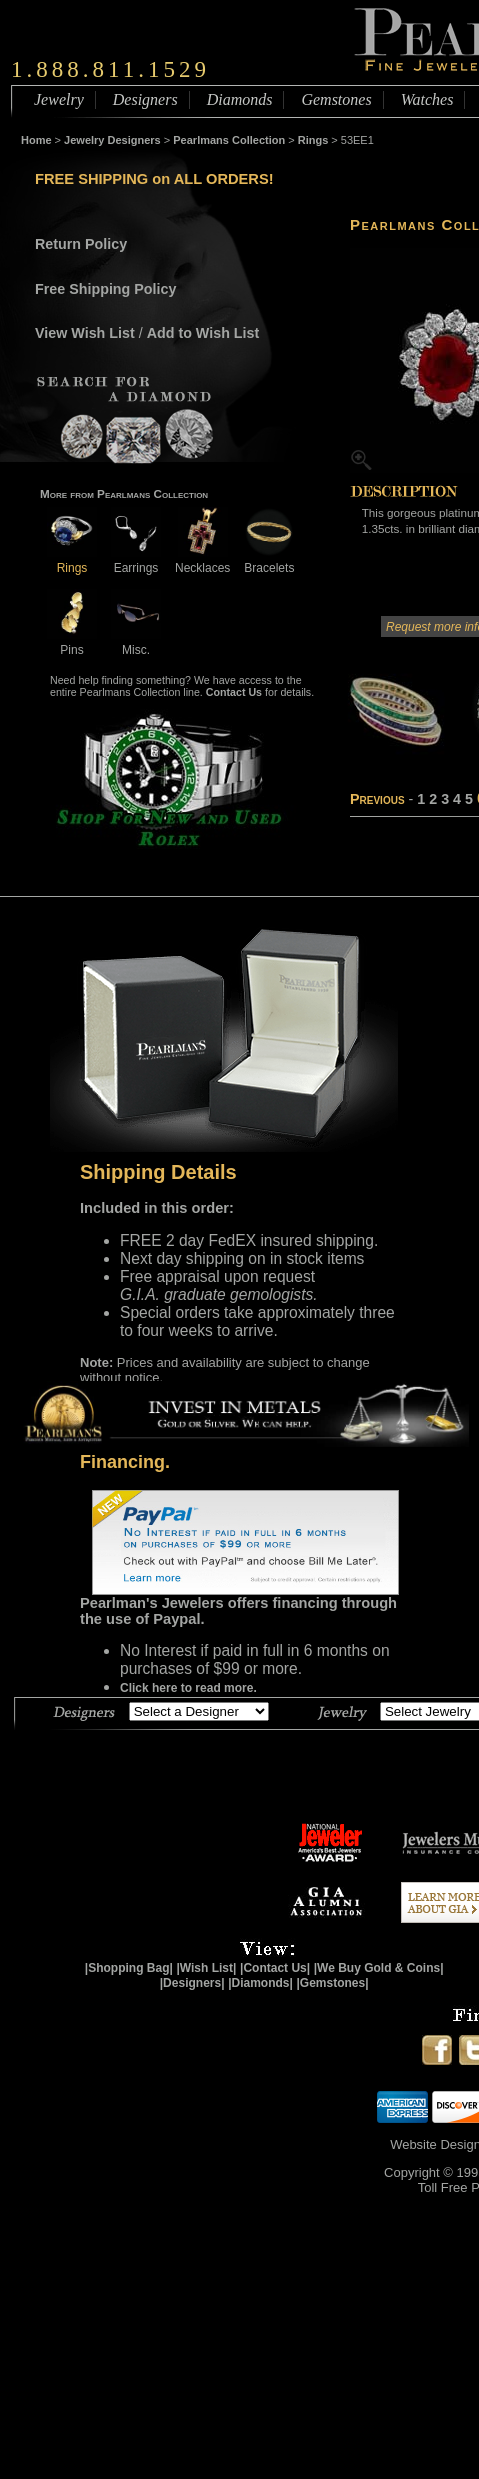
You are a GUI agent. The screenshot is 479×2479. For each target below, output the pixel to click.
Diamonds (240, 99)
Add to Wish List (203, 333)
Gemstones (336, 99)
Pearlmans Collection (229, 140)
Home (36, 140)
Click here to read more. (188, 1688)
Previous (377, 799)
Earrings (136, 560)
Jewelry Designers (112, 140)
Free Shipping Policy (105, 289)
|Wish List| (206, 1968)
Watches (427, 99)
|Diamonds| (260, 1983)
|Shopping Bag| (129, 1968)
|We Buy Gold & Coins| (379, 1968)
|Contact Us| (275, 1968)
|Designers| (192, 1983)
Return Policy (81, 244)
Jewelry (59, 99)
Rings (313, 140)
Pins (72, 642)
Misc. (136, 642)
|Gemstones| (333, 1983)
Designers (145, 99)
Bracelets (269, 560)
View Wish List (85, 333)
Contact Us (234, 692)
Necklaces (202, 560)
